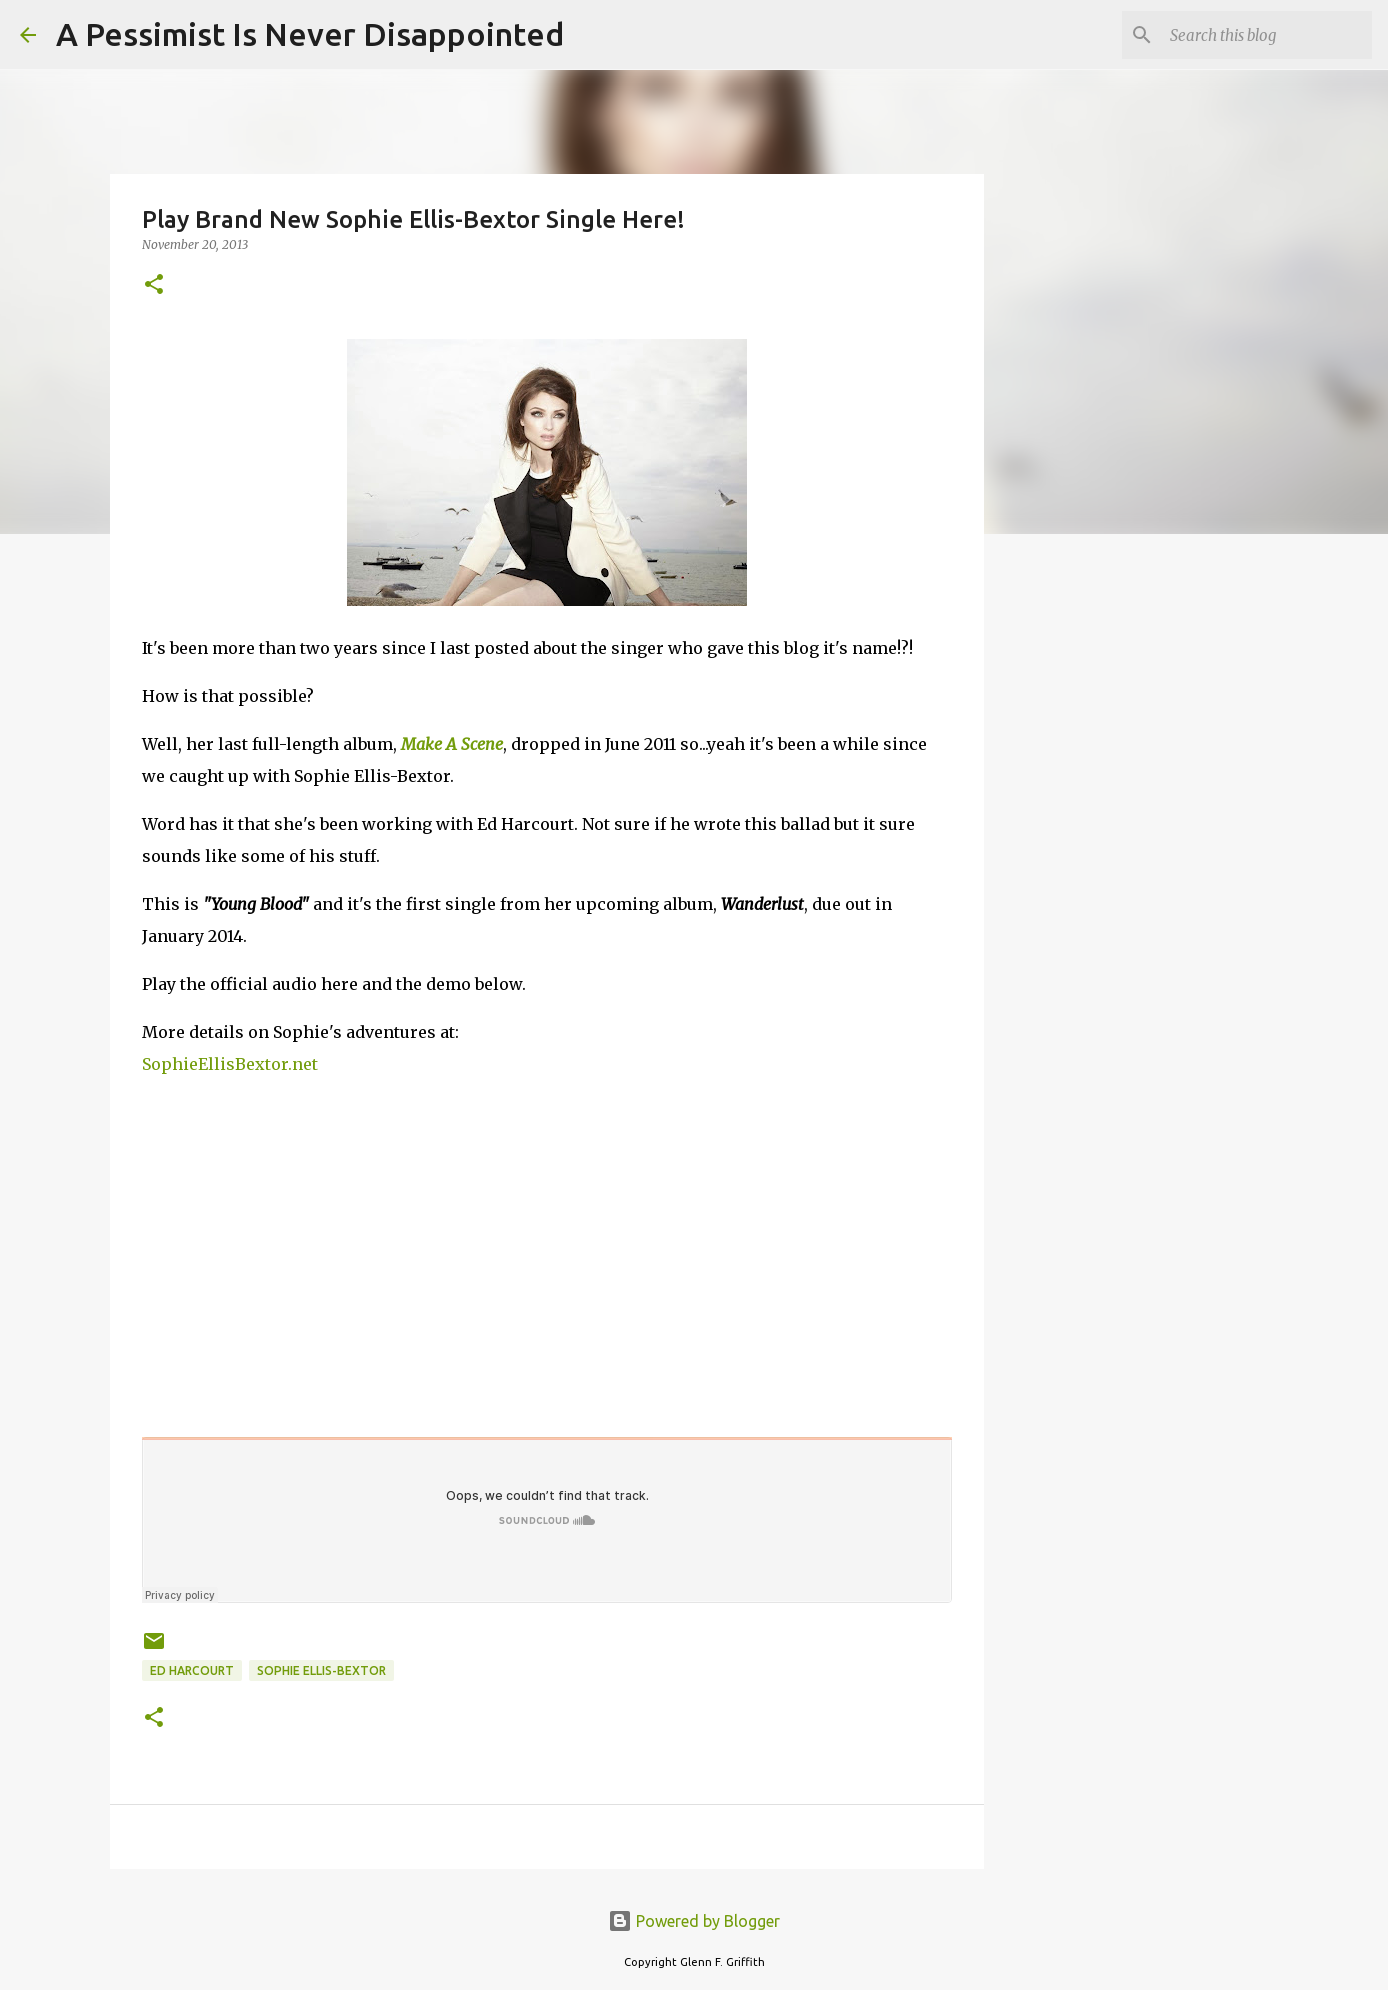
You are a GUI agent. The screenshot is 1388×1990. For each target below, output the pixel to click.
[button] (154, 285)
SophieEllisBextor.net (230, 1064)
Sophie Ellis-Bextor (321, 1670)
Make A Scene (452, 744)
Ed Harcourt (192, 1670)
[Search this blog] (1267, 35)
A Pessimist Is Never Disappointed (310, 34)
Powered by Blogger (694, 1921)
